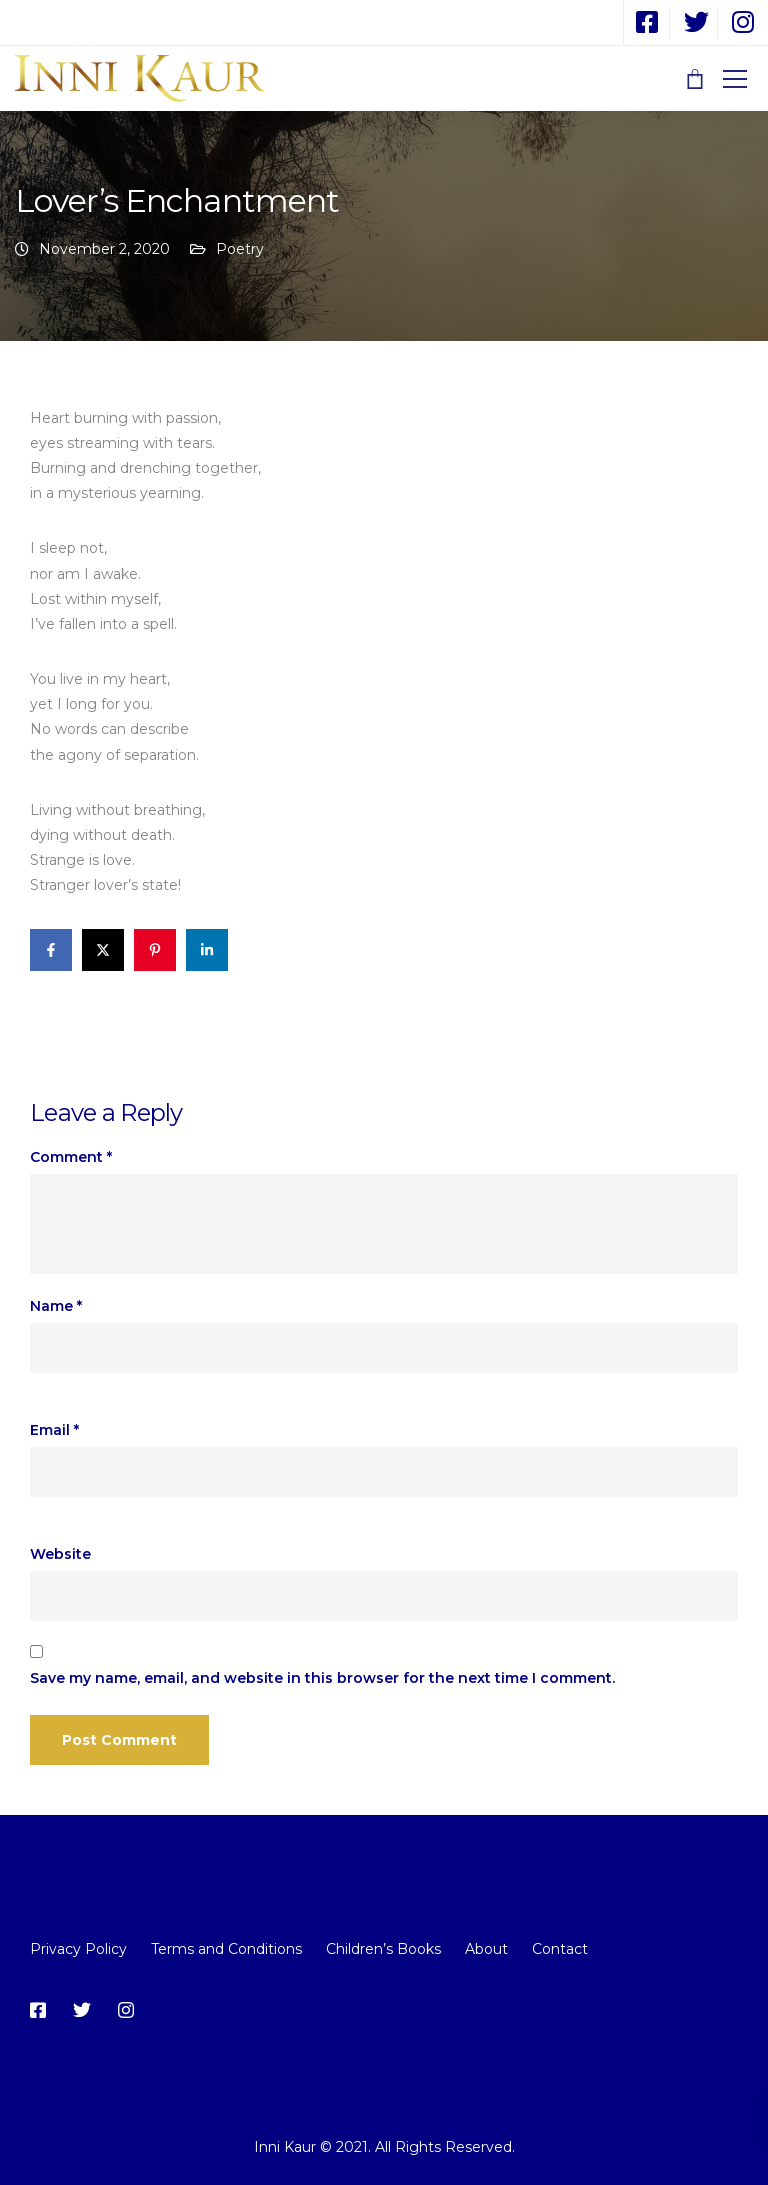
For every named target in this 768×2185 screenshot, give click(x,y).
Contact (560, 1949)
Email (54, 1430)
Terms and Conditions (226, 1949)
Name (56, 1306)
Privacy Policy (78, 1949)
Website (60, 1554)
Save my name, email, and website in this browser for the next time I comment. (322, 1678)
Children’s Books (383, 1949)
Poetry (240, 249)
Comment (71, 1157)
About (486, 1949)
